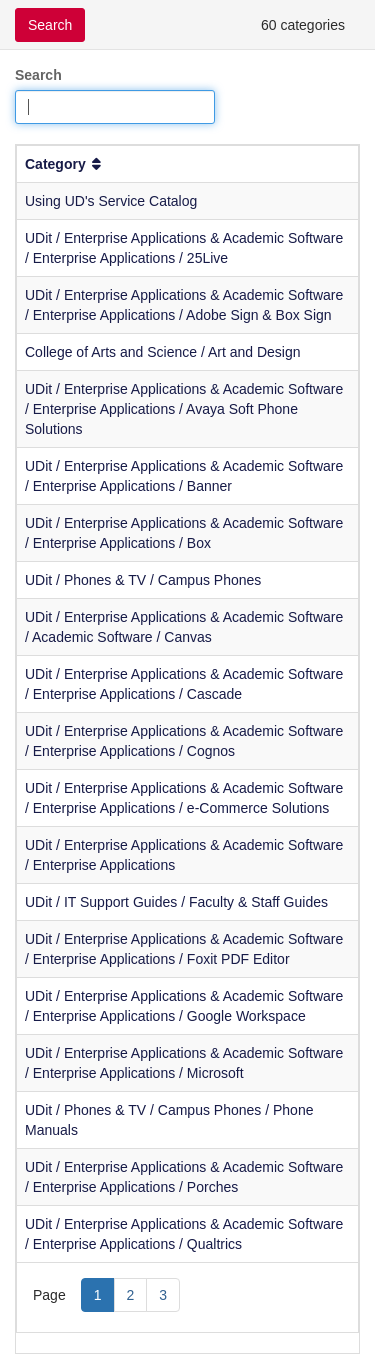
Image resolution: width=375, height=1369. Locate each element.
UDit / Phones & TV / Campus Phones (143, 580)
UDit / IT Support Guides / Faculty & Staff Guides (176, 902)
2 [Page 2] (131, 1295)
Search (38, 75)
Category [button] (65, 164)
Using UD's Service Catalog (111, 201)
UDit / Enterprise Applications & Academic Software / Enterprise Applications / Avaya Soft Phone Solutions (184, 409)
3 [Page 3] (163, 1295)
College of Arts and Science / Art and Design (163, 352)
